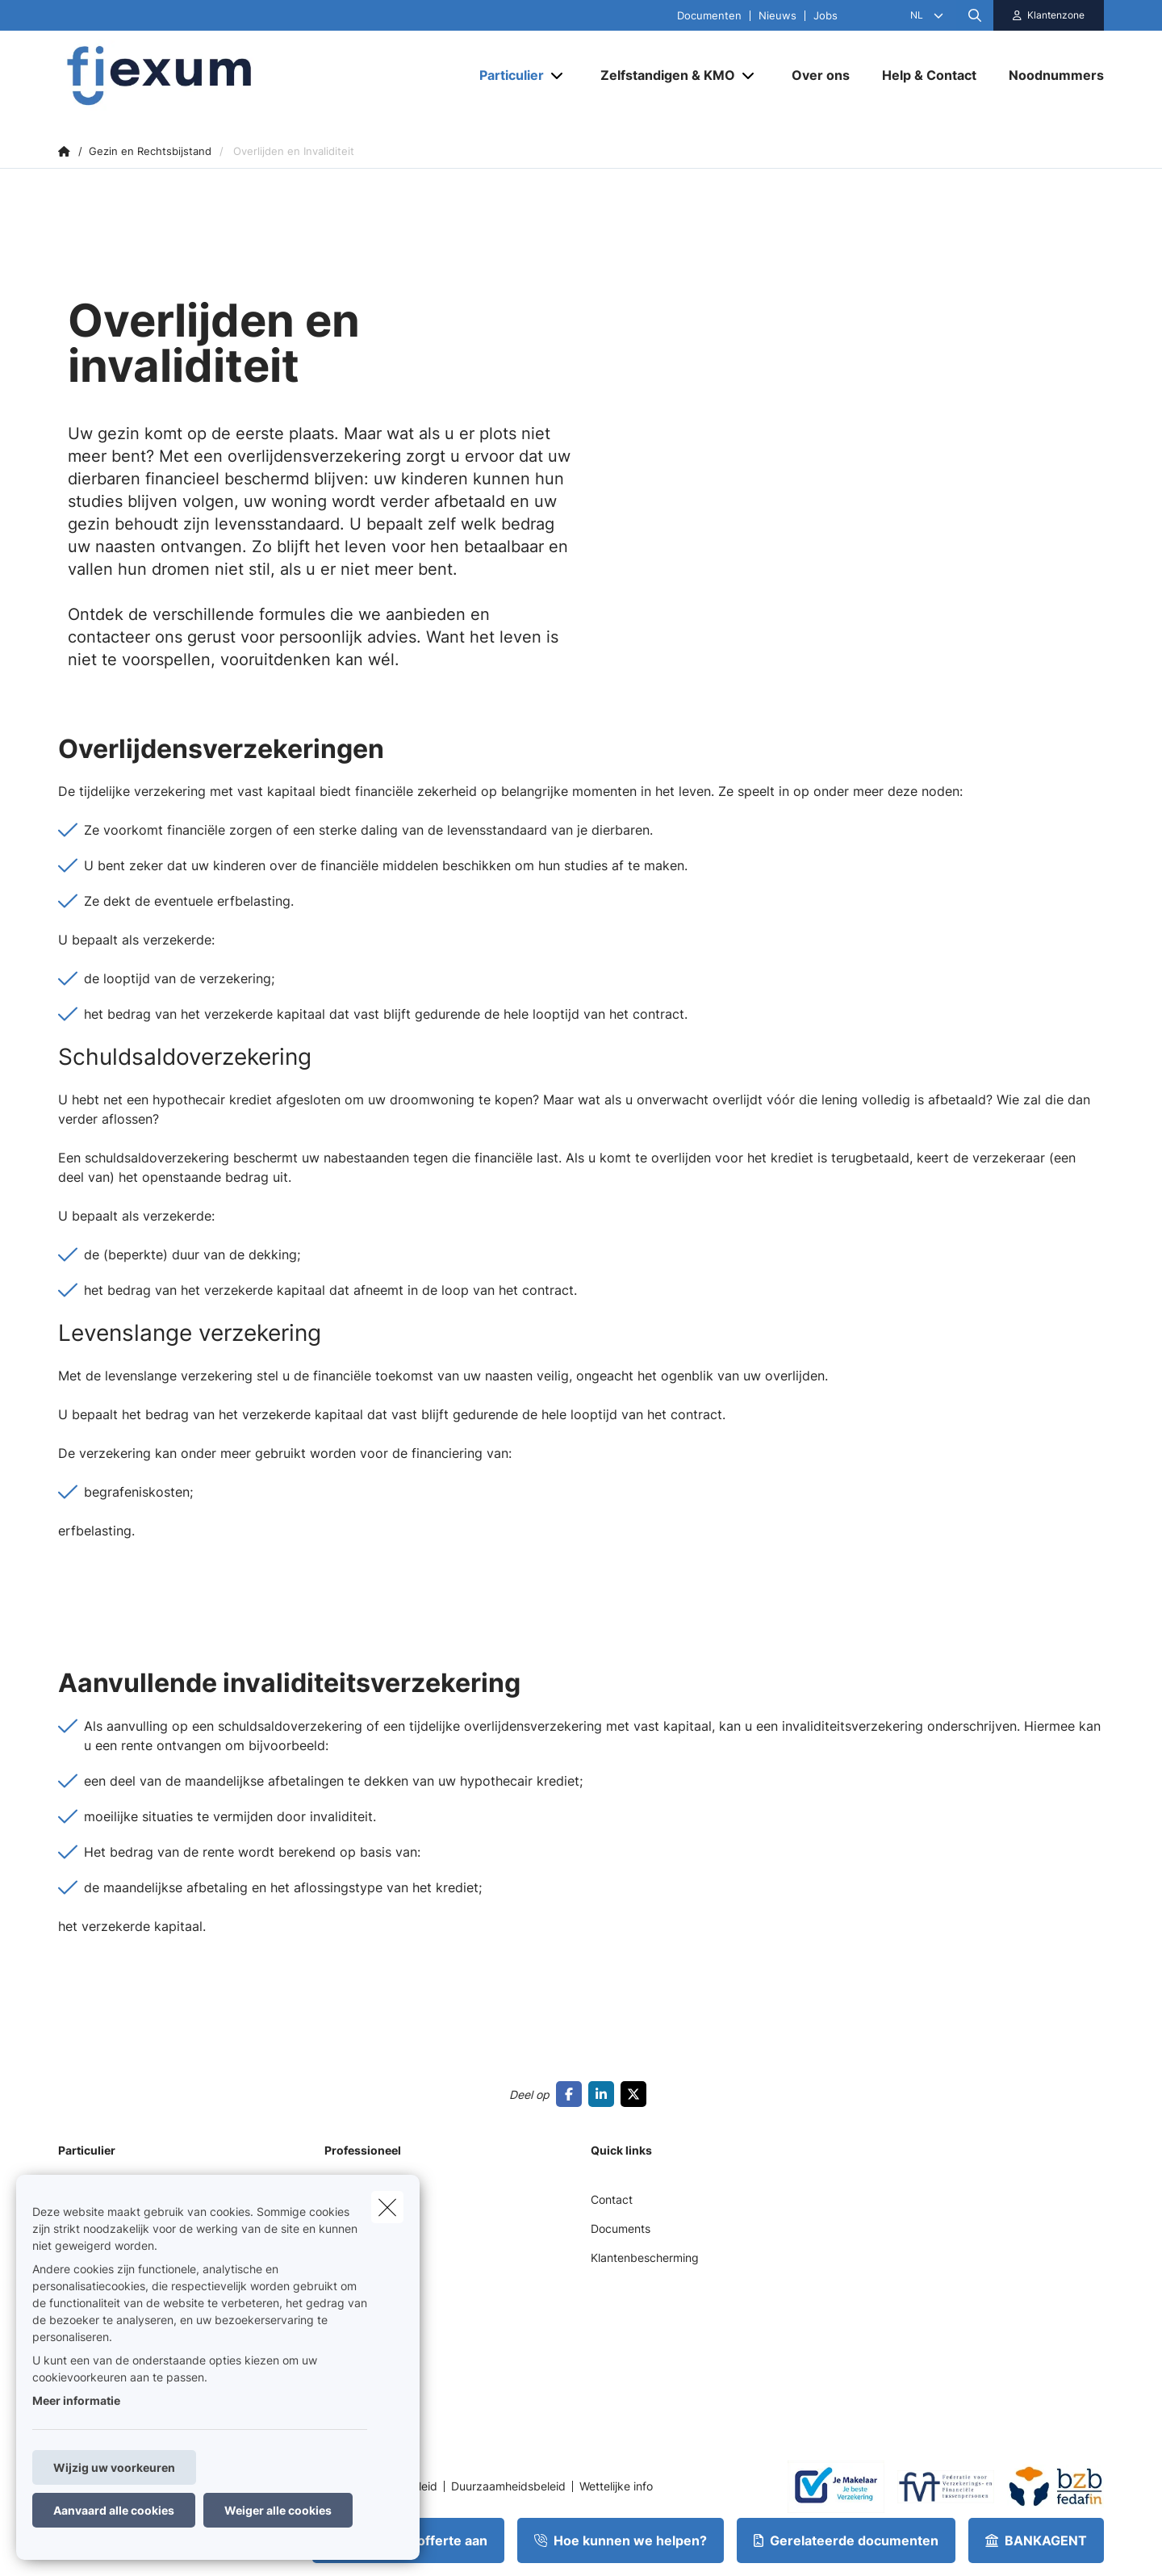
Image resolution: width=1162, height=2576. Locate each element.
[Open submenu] (558, 75)
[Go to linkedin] (604, 2094)
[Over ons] (820, 75)
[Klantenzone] (1049, 15)
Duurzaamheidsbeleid (508, 2486)
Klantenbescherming (645, 2257)
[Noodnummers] (1048, 75)
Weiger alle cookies (278, 2510)
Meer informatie (76, 2400)
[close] (387, 2207)
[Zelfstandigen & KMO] (661, 75)
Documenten (709, 15)
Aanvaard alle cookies (113, 2510)
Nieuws (777, 15)
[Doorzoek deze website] (974, 15)
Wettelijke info (616, 2486)
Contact (612, 2199)
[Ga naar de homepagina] (219, 75)
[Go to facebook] (572, 2094)
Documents (620, 2228)
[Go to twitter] (637, 2094)
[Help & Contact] (929, 75)
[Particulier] (505, 75)
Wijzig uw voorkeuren (114, 2467)
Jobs (825, 15)
